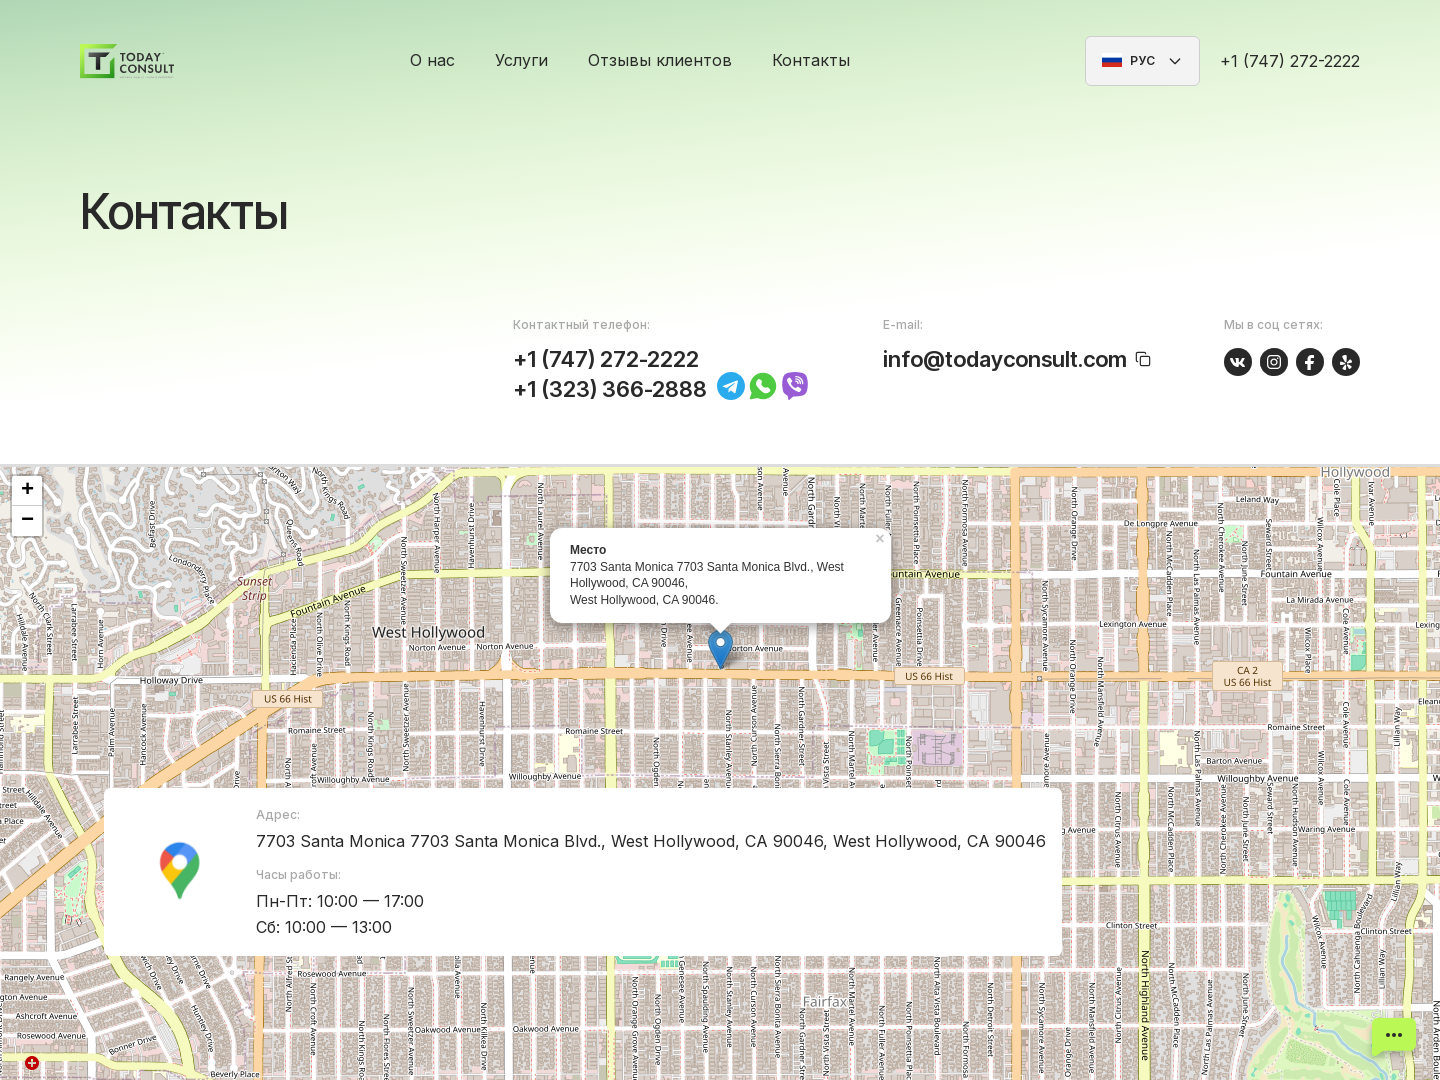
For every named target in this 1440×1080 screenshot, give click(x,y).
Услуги (521, 60)
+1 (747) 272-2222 (1290, 61)
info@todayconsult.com (1005, 359)
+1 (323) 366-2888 (610, 389)
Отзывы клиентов (660, 60)
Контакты (811, 60)
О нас (432, 60)
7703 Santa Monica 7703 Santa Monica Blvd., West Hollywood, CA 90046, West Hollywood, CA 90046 (651, 841)
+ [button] (27, 491)
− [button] (27, 521)
